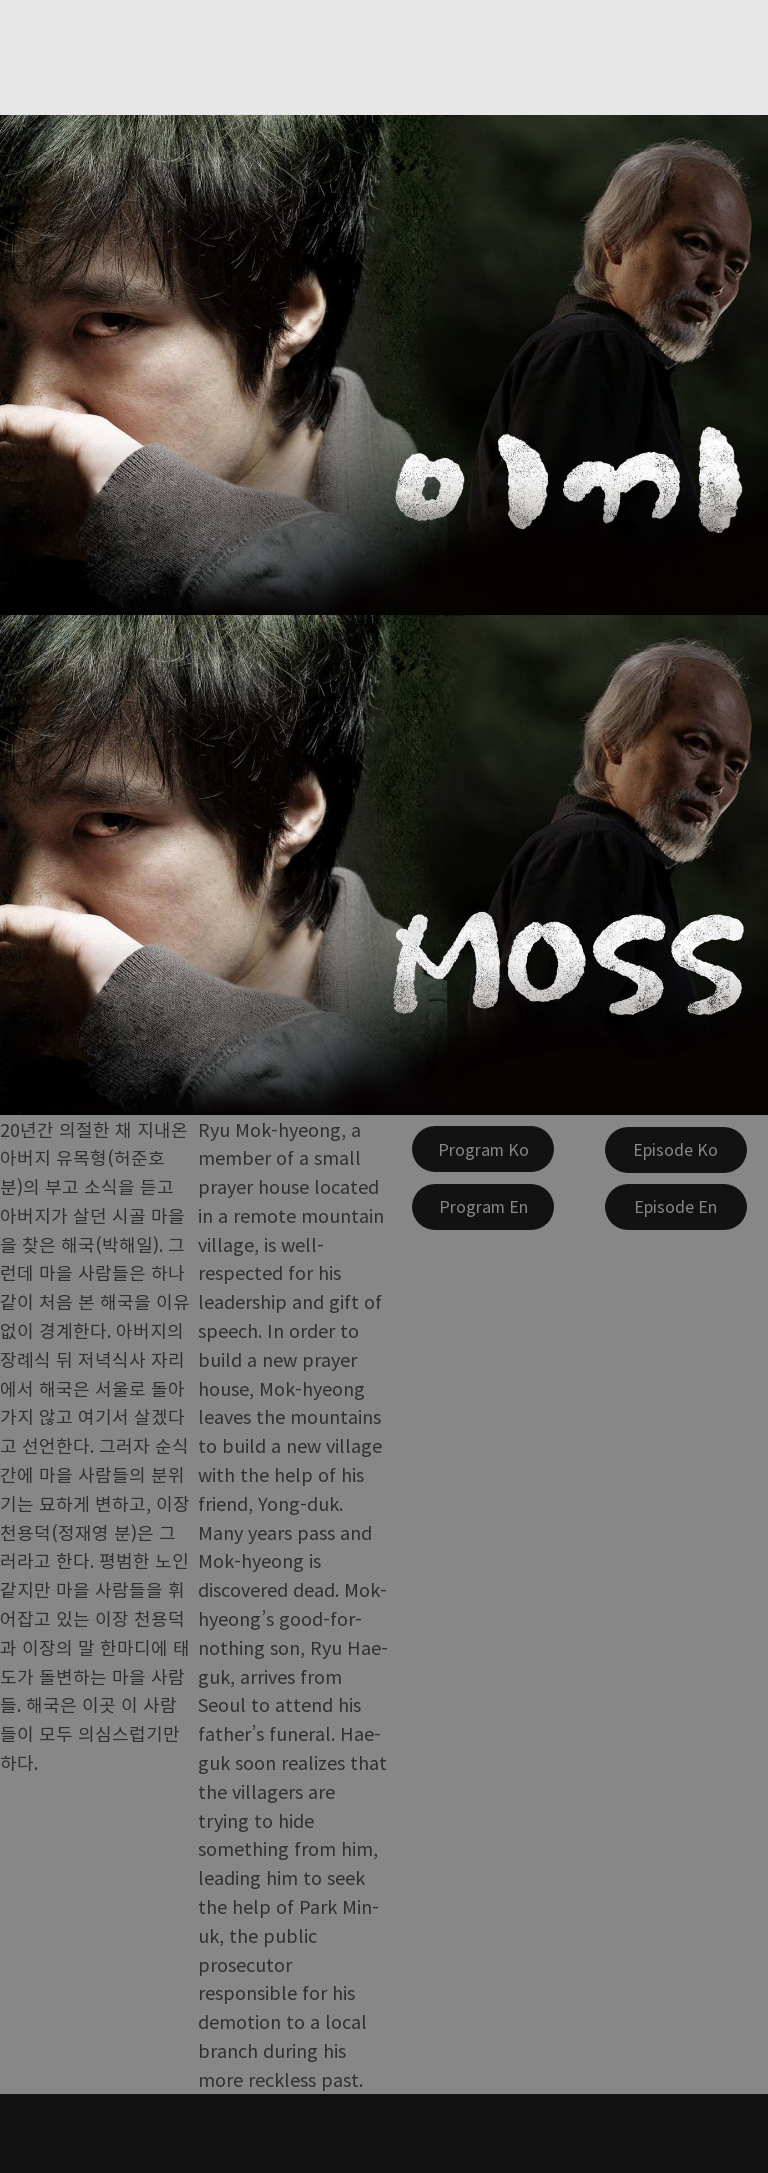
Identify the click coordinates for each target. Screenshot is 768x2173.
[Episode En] (676, 1207)
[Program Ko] (483, 1149)
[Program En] (483, 1207)
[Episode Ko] (676, 1150)
